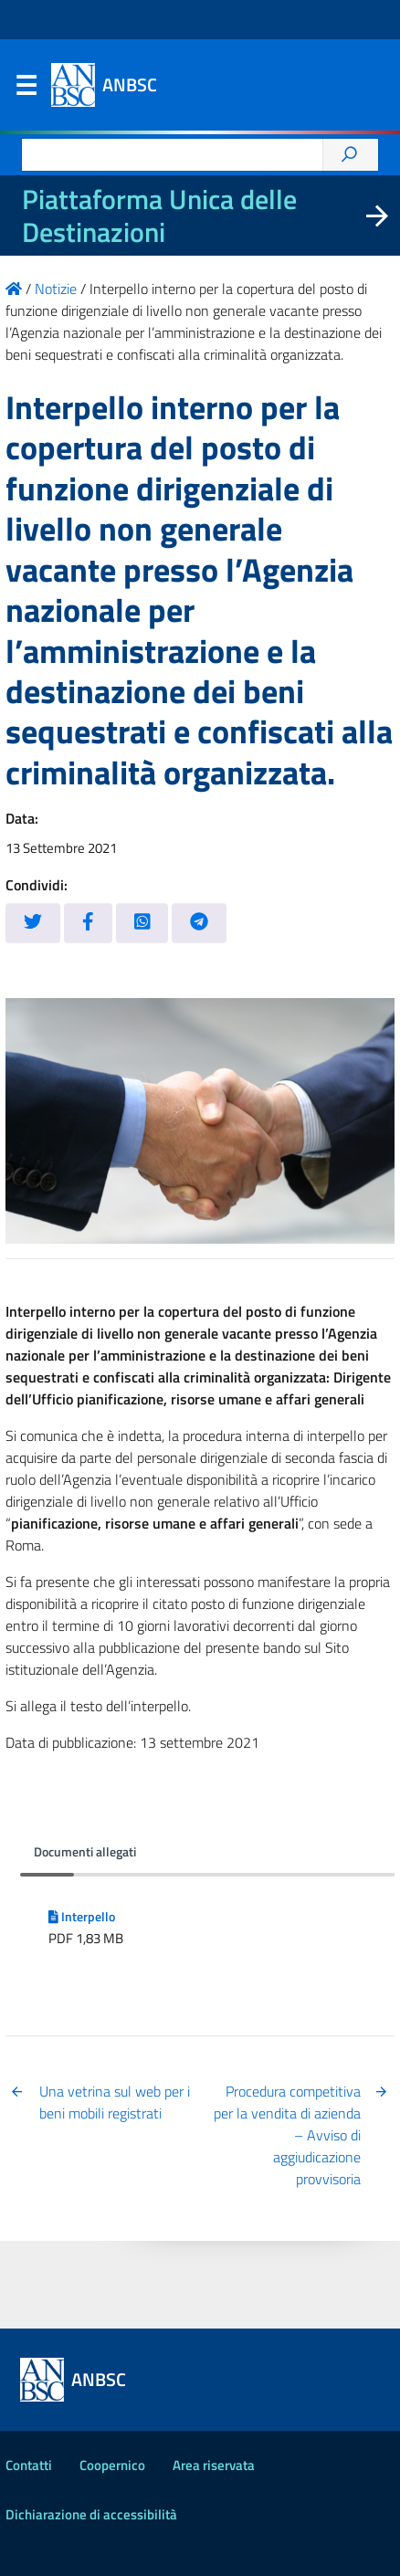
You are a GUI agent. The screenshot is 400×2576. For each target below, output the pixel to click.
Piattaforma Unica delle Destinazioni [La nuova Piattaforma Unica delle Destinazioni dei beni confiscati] (159, 215)
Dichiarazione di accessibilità (91, 2514)
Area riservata (214, 2465)
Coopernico (112, 2465)
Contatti (28, 2465)
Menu (25, 89)
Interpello (81, 1917)
